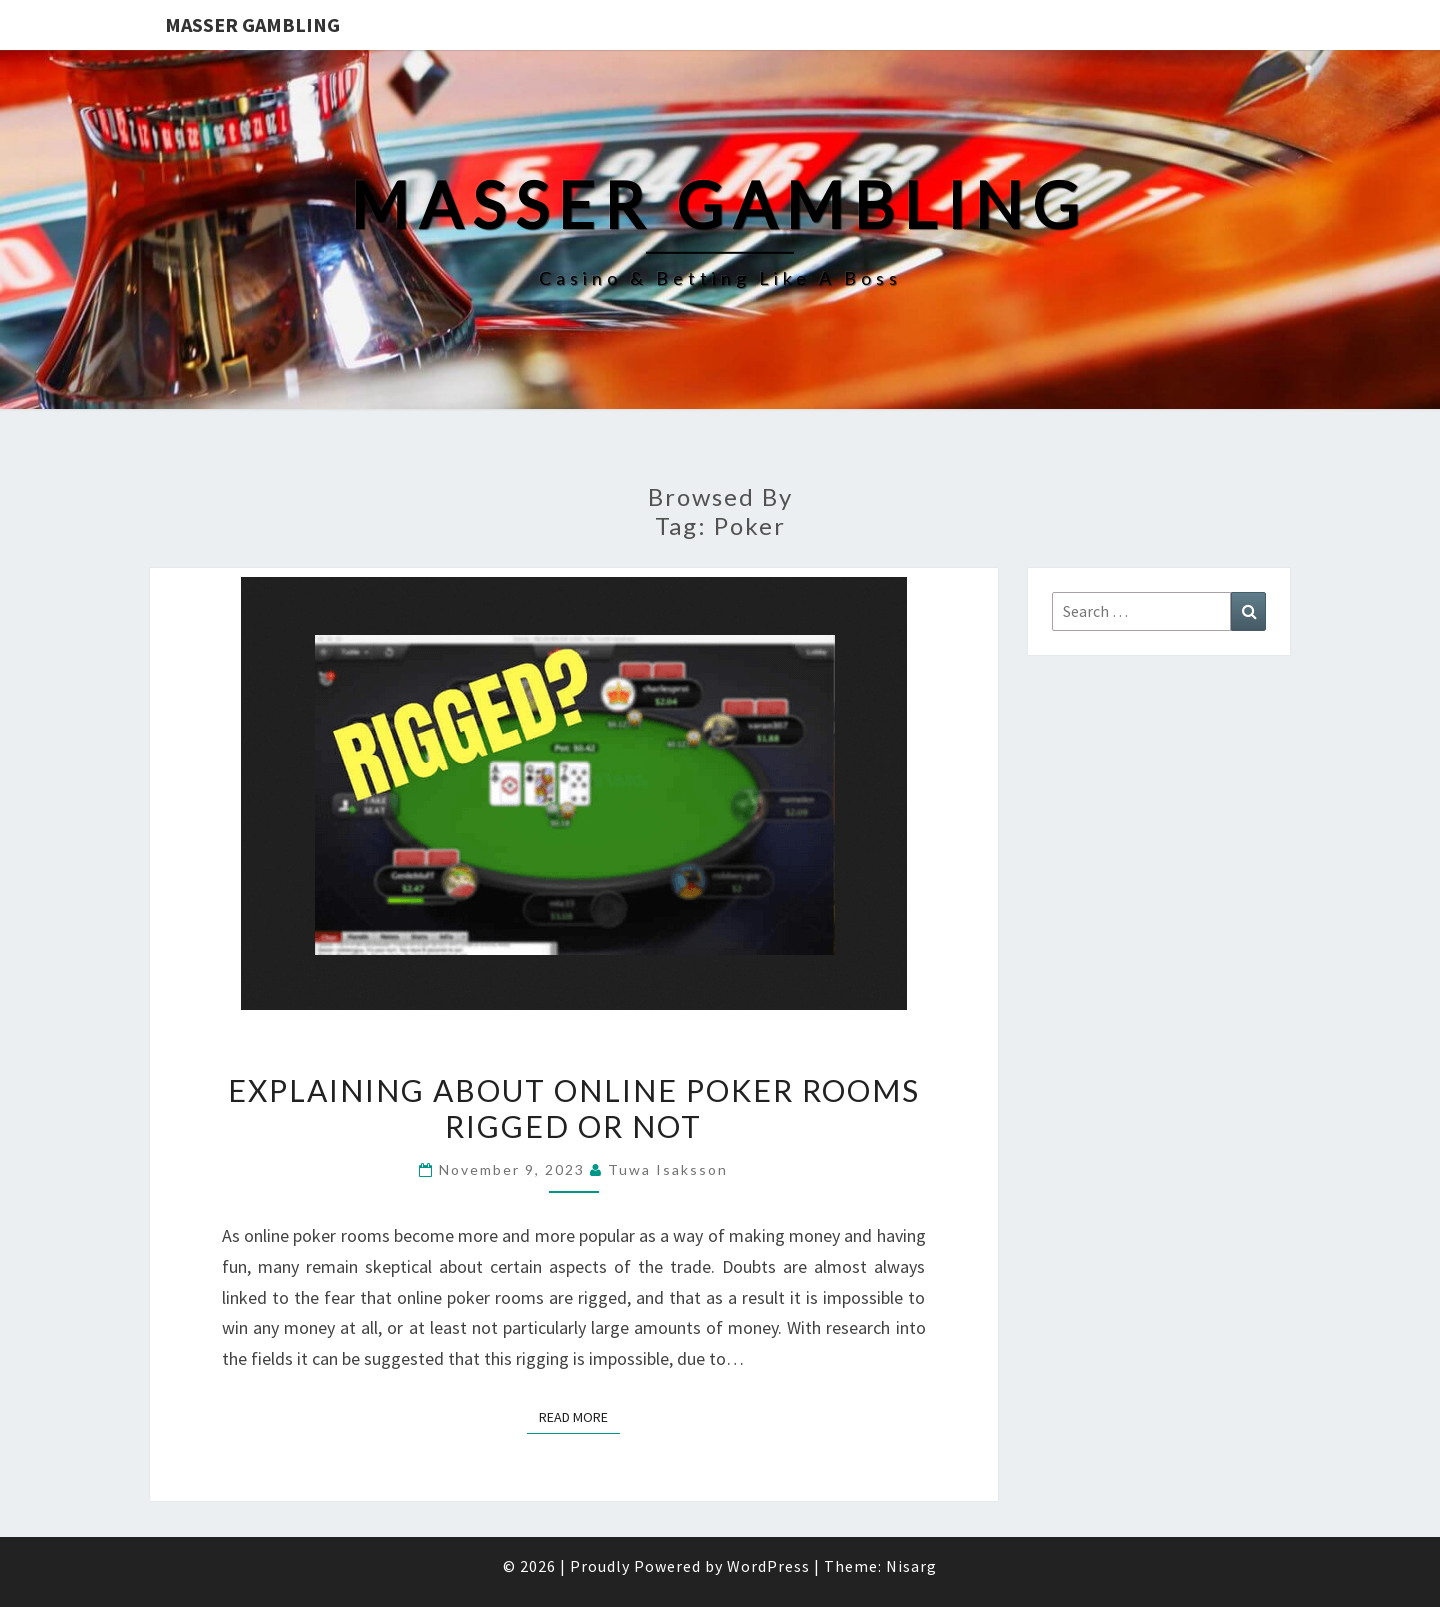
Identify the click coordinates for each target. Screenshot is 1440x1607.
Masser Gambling (252, 24)
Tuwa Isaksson (668, 1169)
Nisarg (911, 1566)
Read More (579, 1416)
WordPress (768, 1566)
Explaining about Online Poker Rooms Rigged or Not (574, 1108)
